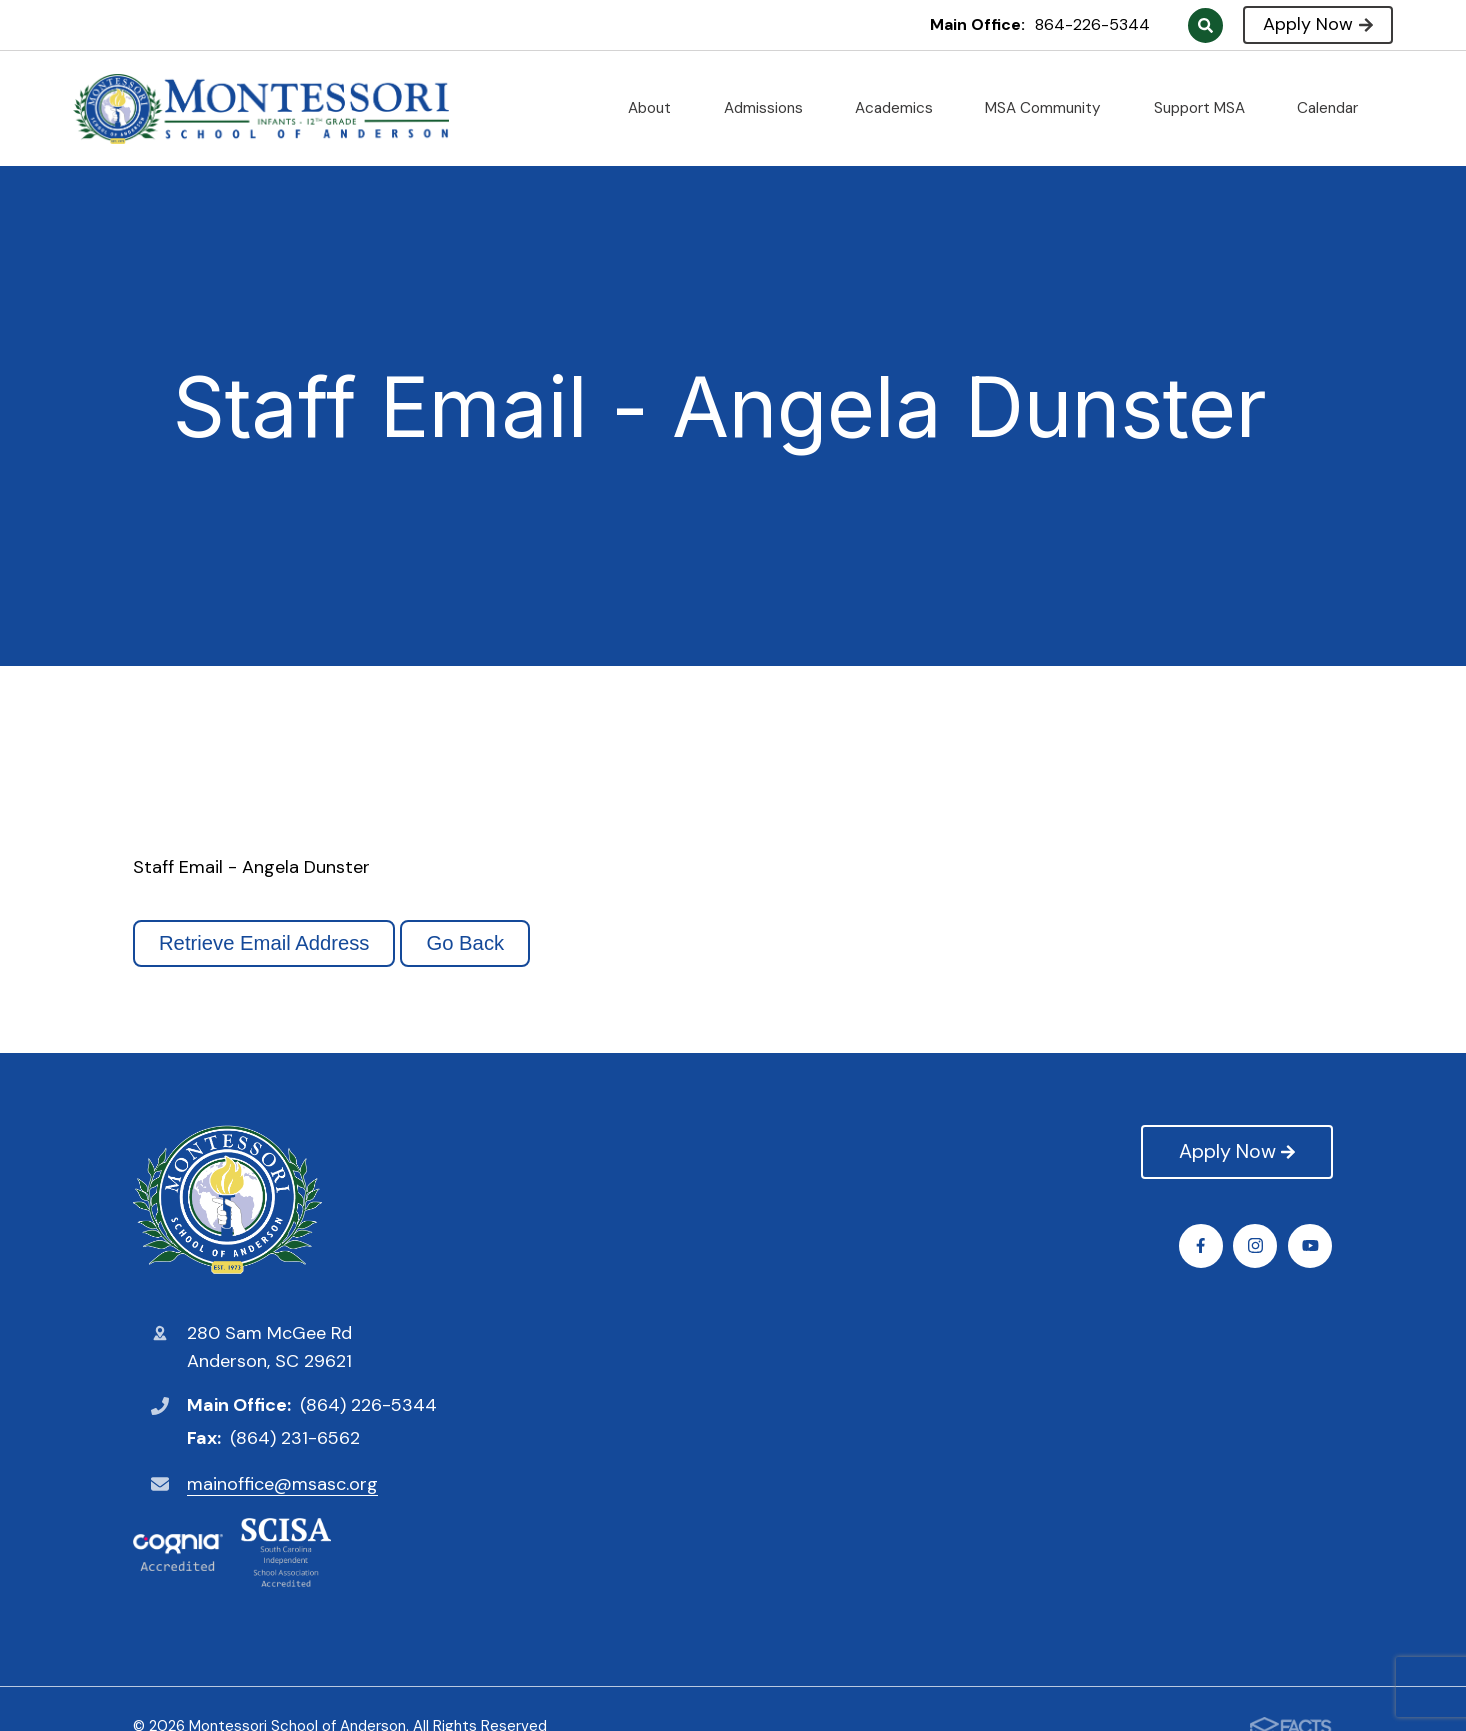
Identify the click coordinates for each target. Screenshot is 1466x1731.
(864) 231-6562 (295, 1438)
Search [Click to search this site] (1205, 25)
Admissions (771, 108)
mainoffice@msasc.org (282, 1484)
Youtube (1311, 1245)
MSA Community (1051, 108)
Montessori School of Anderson (227, 1200)
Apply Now (1317, 24)
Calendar (1335, 108)
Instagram (1256, 1245)
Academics (902, 108)
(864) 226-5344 (368, 1405)
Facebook (1201, 1245)
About (657, 108)
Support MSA (1207, 108)
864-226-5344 (1092, 24)
